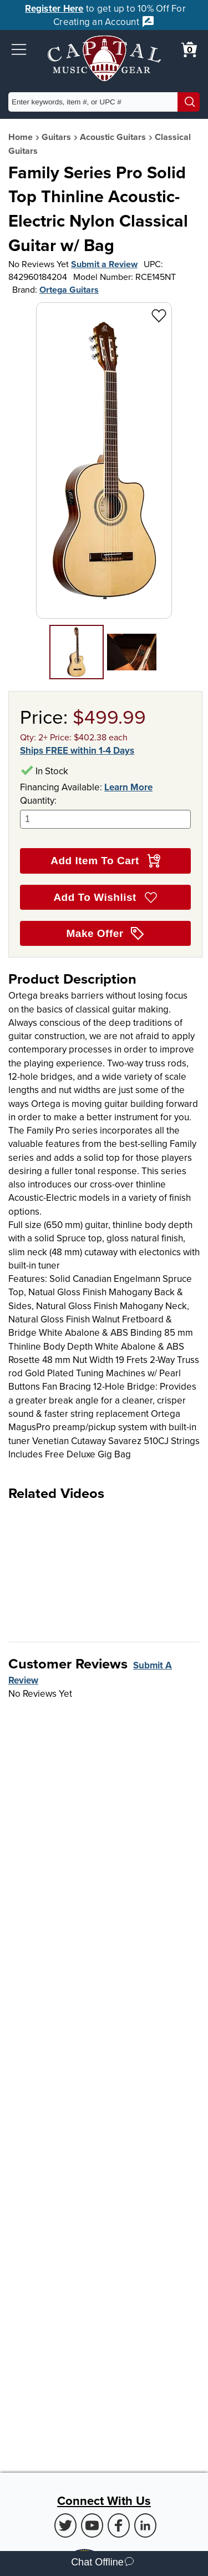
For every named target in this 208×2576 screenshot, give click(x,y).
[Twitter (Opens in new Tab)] (65, 2525)
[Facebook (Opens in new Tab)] (119, 2525)
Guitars (56, 137)
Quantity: (105, 811)
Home (20, 137)
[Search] (188, 102)
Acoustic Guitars (113, 137)
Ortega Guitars (69, 289)
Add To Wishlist (105, 897)
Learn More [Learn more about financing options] (128, 787)
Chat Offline (102, 2563)
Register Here (54, 8)
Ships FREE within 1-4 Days (77, 750)
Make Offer (106, 933)
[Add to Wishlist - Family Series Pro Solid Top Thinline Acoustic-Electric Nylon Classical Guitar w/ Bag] (159, 315)
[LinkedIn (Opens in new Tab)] (145, 2525)
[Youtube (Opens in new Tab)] (92, 2525)
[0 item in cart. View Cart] (189, 49)
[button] (19, 49)
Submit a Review (104, 264)
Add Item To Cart (105, 861)
